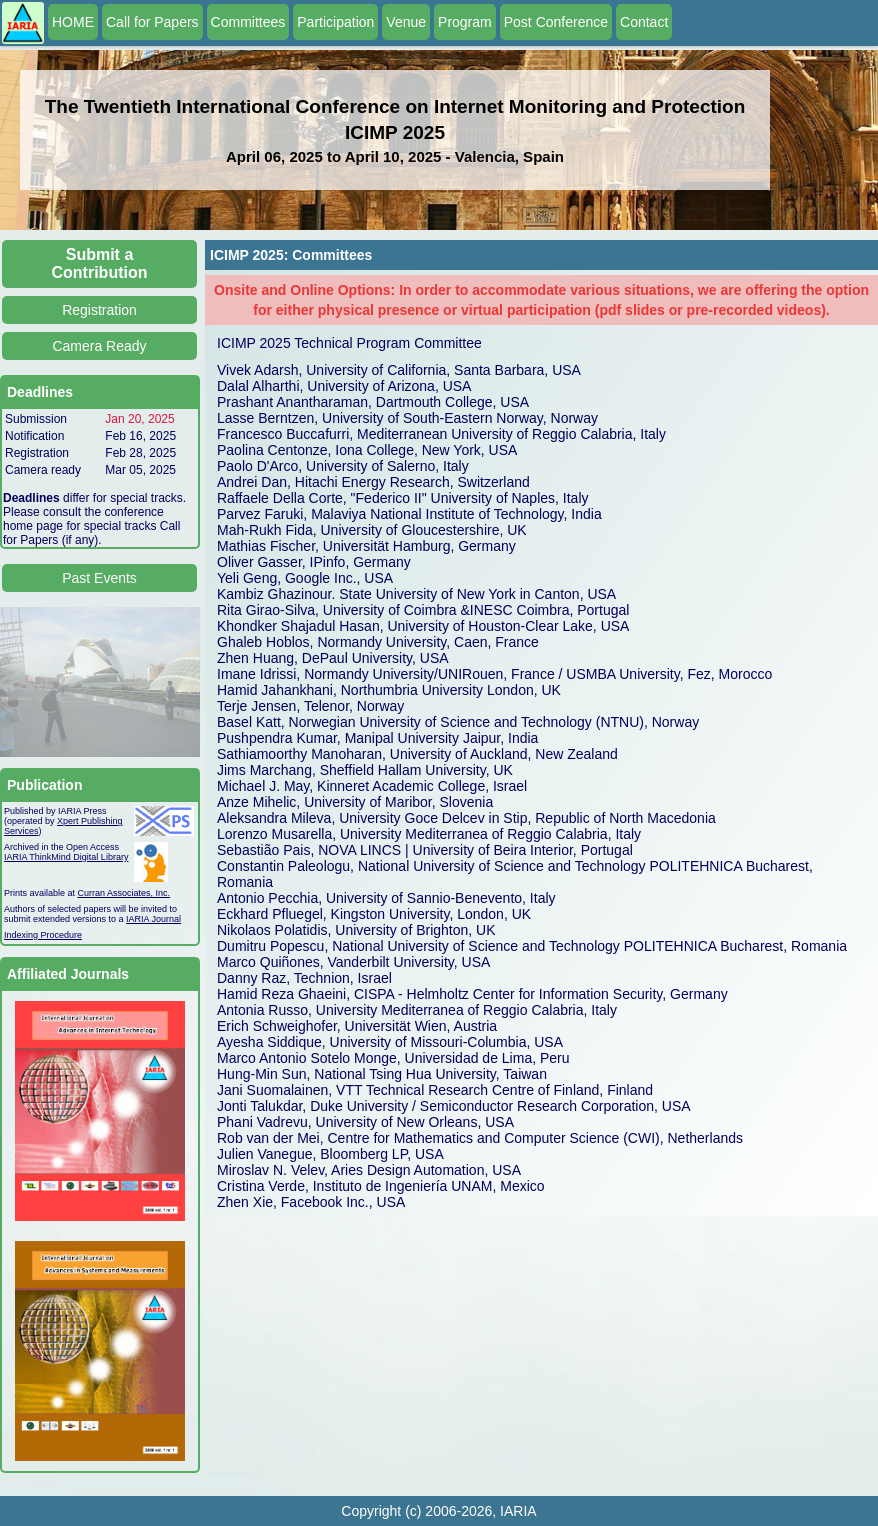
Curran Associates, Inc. (124, 893)
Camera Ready (99, 346)
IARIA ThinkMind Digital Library (66, 857)
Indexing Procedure (43, 935)
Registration (99, 310)
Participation (335, 22)
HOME (73, 22)
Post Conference (556, 22)
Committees (248, 22)
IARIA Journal (153, 919)
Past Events (99, 578)
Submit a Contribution (100, 263)
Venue (406, 22)
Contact (644, 22)
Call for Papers (152, 22)
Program (465, 22)
